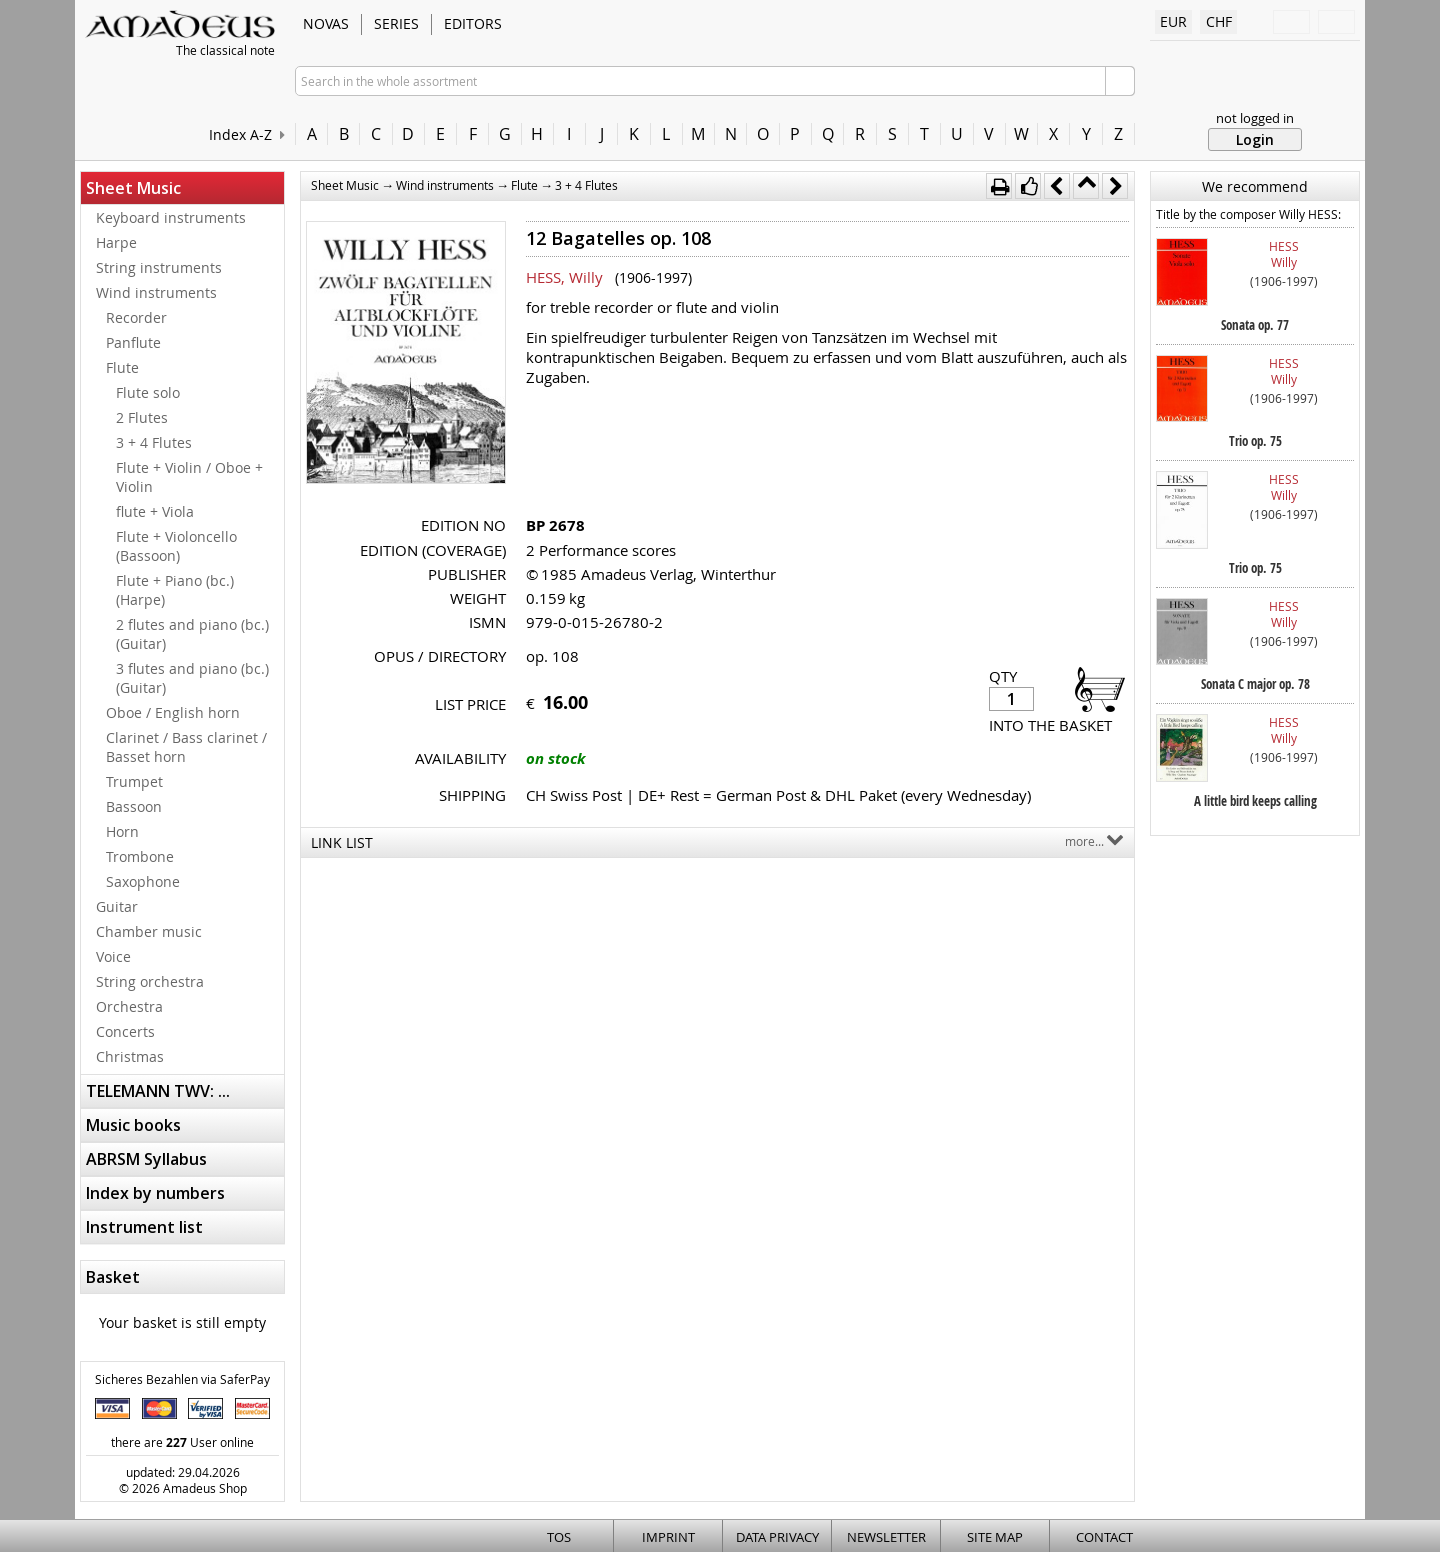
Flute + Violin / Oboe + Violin (189, 477)
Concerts (125, 1031)
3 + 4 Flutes (154, 442)
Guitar (117, 906)
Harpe (116, 242)
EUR (1173, 21)
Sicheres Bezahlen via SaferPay (182, 1379)
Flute (122, 367)
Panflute (133, 342)
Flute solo (148, 392)
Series (396, 23)
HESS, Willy (564, 277)
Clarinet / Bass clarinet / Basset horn (186, 747)
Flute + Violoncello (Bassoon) (176, 546)
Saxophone (143, 881)
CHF (1219, 21)
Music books (133, 1125)
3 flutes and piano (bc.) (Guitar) (192, 678)
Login (1255, 139)
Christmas (130, 1056)
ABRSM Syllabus (146, 1159)
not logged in (1255, 118)
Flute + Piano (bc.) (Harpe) (175, 590)
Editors (473, 23)
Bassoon (134, 806)
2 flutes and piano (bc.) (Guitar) (192, 634)
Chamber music (149, 931)
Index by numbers (155, 1193)
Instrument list (144, 1227)
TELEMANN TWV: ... (158, 1091)
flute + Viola (155, 511)
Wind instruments (156, 292)
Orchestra (129, 1006)
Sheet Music (133, 188)
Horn (122, 831)
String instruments (159, 267)
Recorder (136, 317)
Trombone (140, 856)
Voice (113, 956)
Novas (326, 23)
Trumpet (134, 781)
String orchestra (150, 981)
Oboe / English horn (173, 712)
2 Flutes (142, 417)
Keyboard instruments (171, 217)
